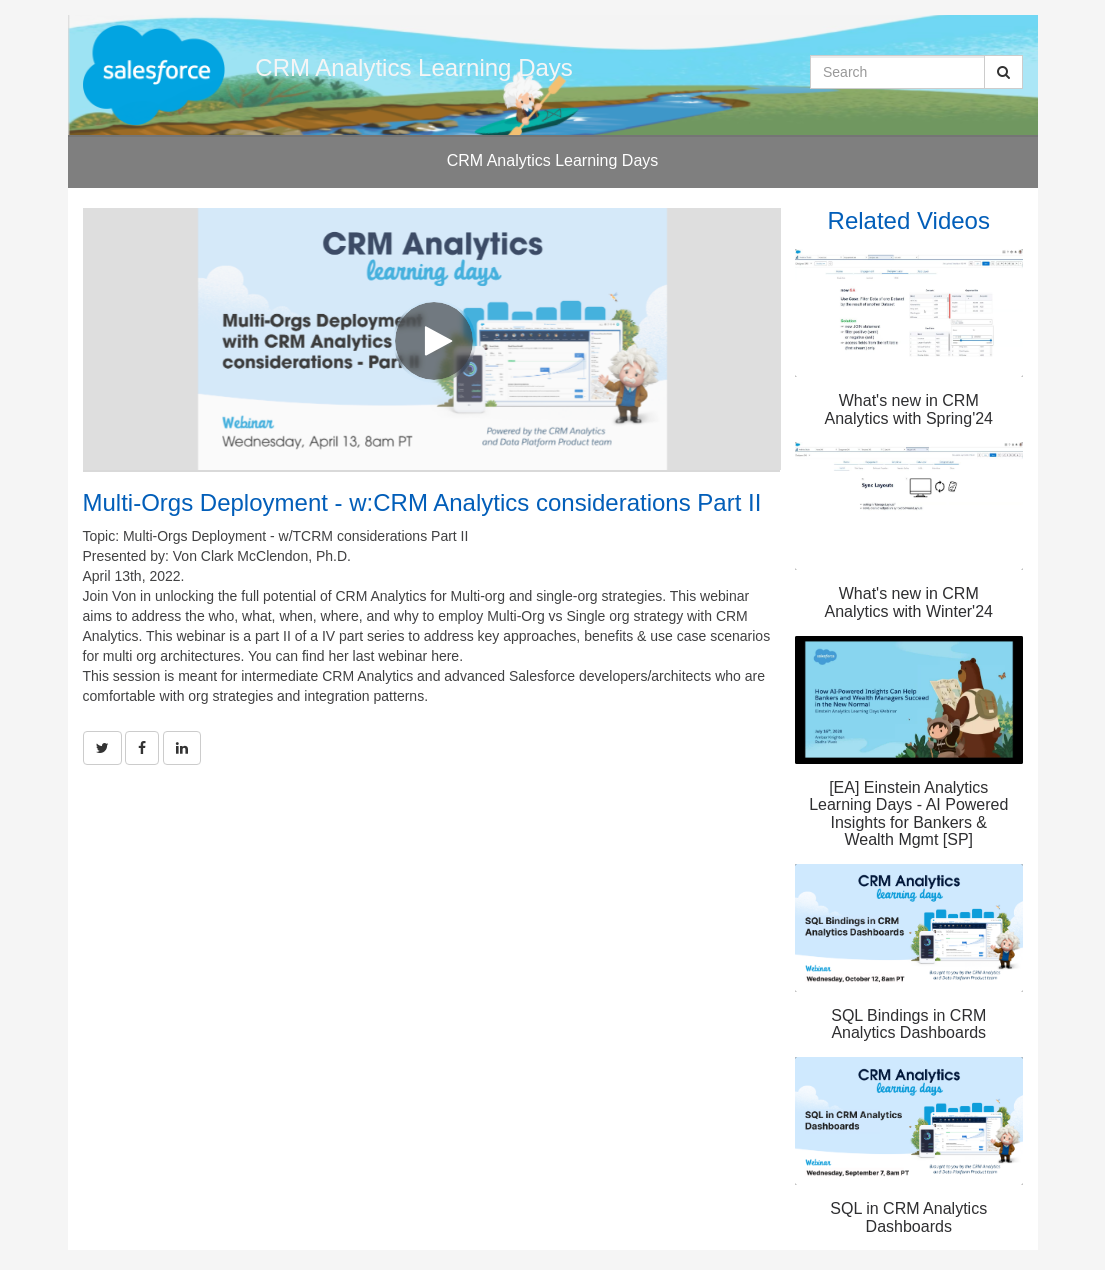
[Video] (432, 339)
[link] (102, 748)
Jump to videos (0, 0)
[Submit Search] (1003, 72)
